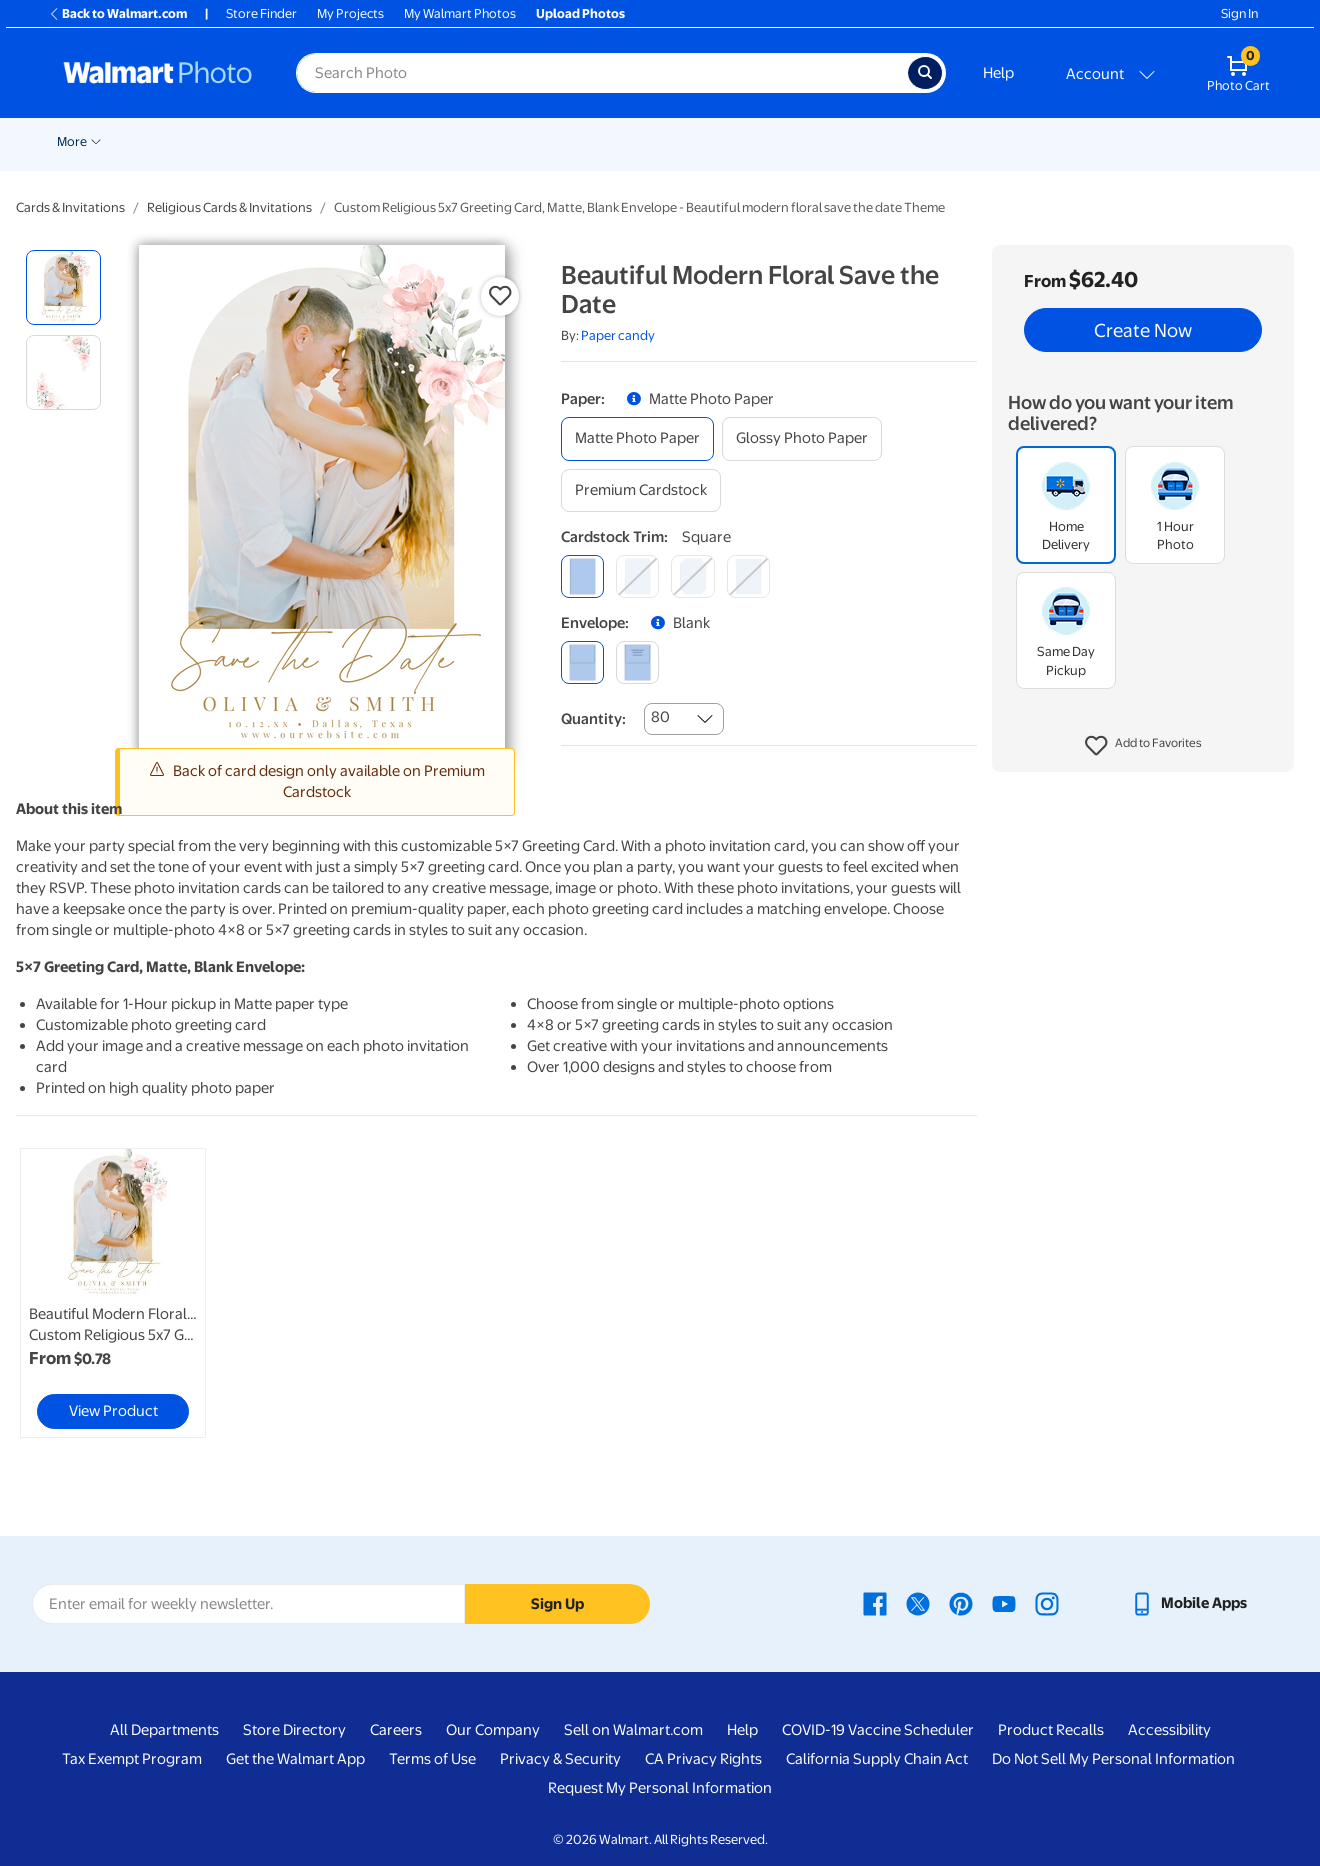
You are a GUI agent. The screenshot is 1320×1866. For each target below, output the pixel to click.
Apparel (977, 141)
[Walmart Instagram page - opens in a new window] (1047, 1603)
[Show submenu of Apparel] (1009, 140)
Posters (513, 141)
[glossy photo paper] (802, 438)
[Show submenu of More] (1258, 140)
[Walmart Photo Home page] (158, 73)
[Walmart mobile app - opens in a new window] (1188, 1603)
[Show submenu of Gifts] (929, 140)
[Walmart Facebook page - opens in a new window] (875, 1603)
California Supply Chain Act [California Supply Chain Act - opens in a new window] (877, 1759)
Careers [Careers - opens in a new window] (396, 1730)
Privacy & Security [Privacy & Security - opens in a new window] (560, 1759)
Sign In (1239, 13)
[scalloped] (748, 576)
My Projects (350, 13)
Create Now (1143, 330)
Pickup (228, 141)
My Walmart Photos (460, 13)
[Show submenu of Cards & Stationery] (466, 140)
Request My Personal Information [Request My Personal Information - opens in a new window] (660, 1788)
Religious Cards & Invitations (229, 207)
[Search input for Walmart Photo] (602, 73)
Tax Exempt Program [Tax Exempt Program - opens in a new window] (132, 1759)
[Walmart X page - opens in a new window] (918, 1603)
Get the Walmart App (295, 1759)
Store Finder (261, 13)
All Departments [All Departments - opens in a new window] (164, 1730)
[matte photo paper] (637, 438)
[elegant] (692, 576)
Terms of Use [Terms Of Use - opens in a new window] (432, 1759)
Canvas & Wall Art (619, 141)
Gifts (906, 141)
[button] (1143, 746)
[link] (113, 1293)
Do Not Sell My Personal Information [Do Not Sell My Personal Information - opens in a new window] (1113, 1759)
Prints (299, 141)
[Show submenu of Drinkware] (1102, 140)
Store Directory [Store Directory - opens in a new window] (294, 1730)
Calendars (1156, 141)
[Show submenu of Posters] (545, 140)
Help (998, 73)
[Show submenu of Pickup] (257, 140)
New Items (79, 141)
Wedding (159, 141)
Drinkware (1063, 141)
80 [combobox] (660, 717)
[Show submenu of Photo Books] (868, 140)
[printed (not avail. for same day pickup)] (637, 662)
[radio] (63, 287)
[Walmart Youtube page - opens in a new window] (1004, 1603)
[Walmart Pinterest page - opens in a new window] (961, 1603)
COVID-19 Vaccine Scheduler (878, 1730)
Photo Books (822, 141)
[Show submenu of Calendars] (1194, 140)
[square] (582, 576)
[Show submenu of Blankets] (760, 140)
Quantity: (593, 719)
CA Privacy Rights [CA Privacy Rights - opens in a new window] (703, 1759)
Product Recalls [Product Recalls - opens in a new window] (1051, 1730)
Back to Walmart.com (117, 13)
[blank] (582, 662)
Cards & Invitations (70, 207)
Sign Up (557, 1604)
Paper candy (618, 335)
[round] (637, 576)
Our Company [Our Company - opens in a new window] (493, 1730)
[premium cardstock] (641, 490)
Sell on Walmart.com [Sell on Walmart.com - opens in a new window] (633, 1730)
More (1234, 141)
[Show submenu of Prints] (325, 140)
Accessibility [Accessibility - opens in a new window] (1169, 1730)
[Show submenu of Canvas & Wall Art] (677, 140)
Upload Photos (580, 13)
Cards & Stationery (403, 141)
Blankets (726, 141)
